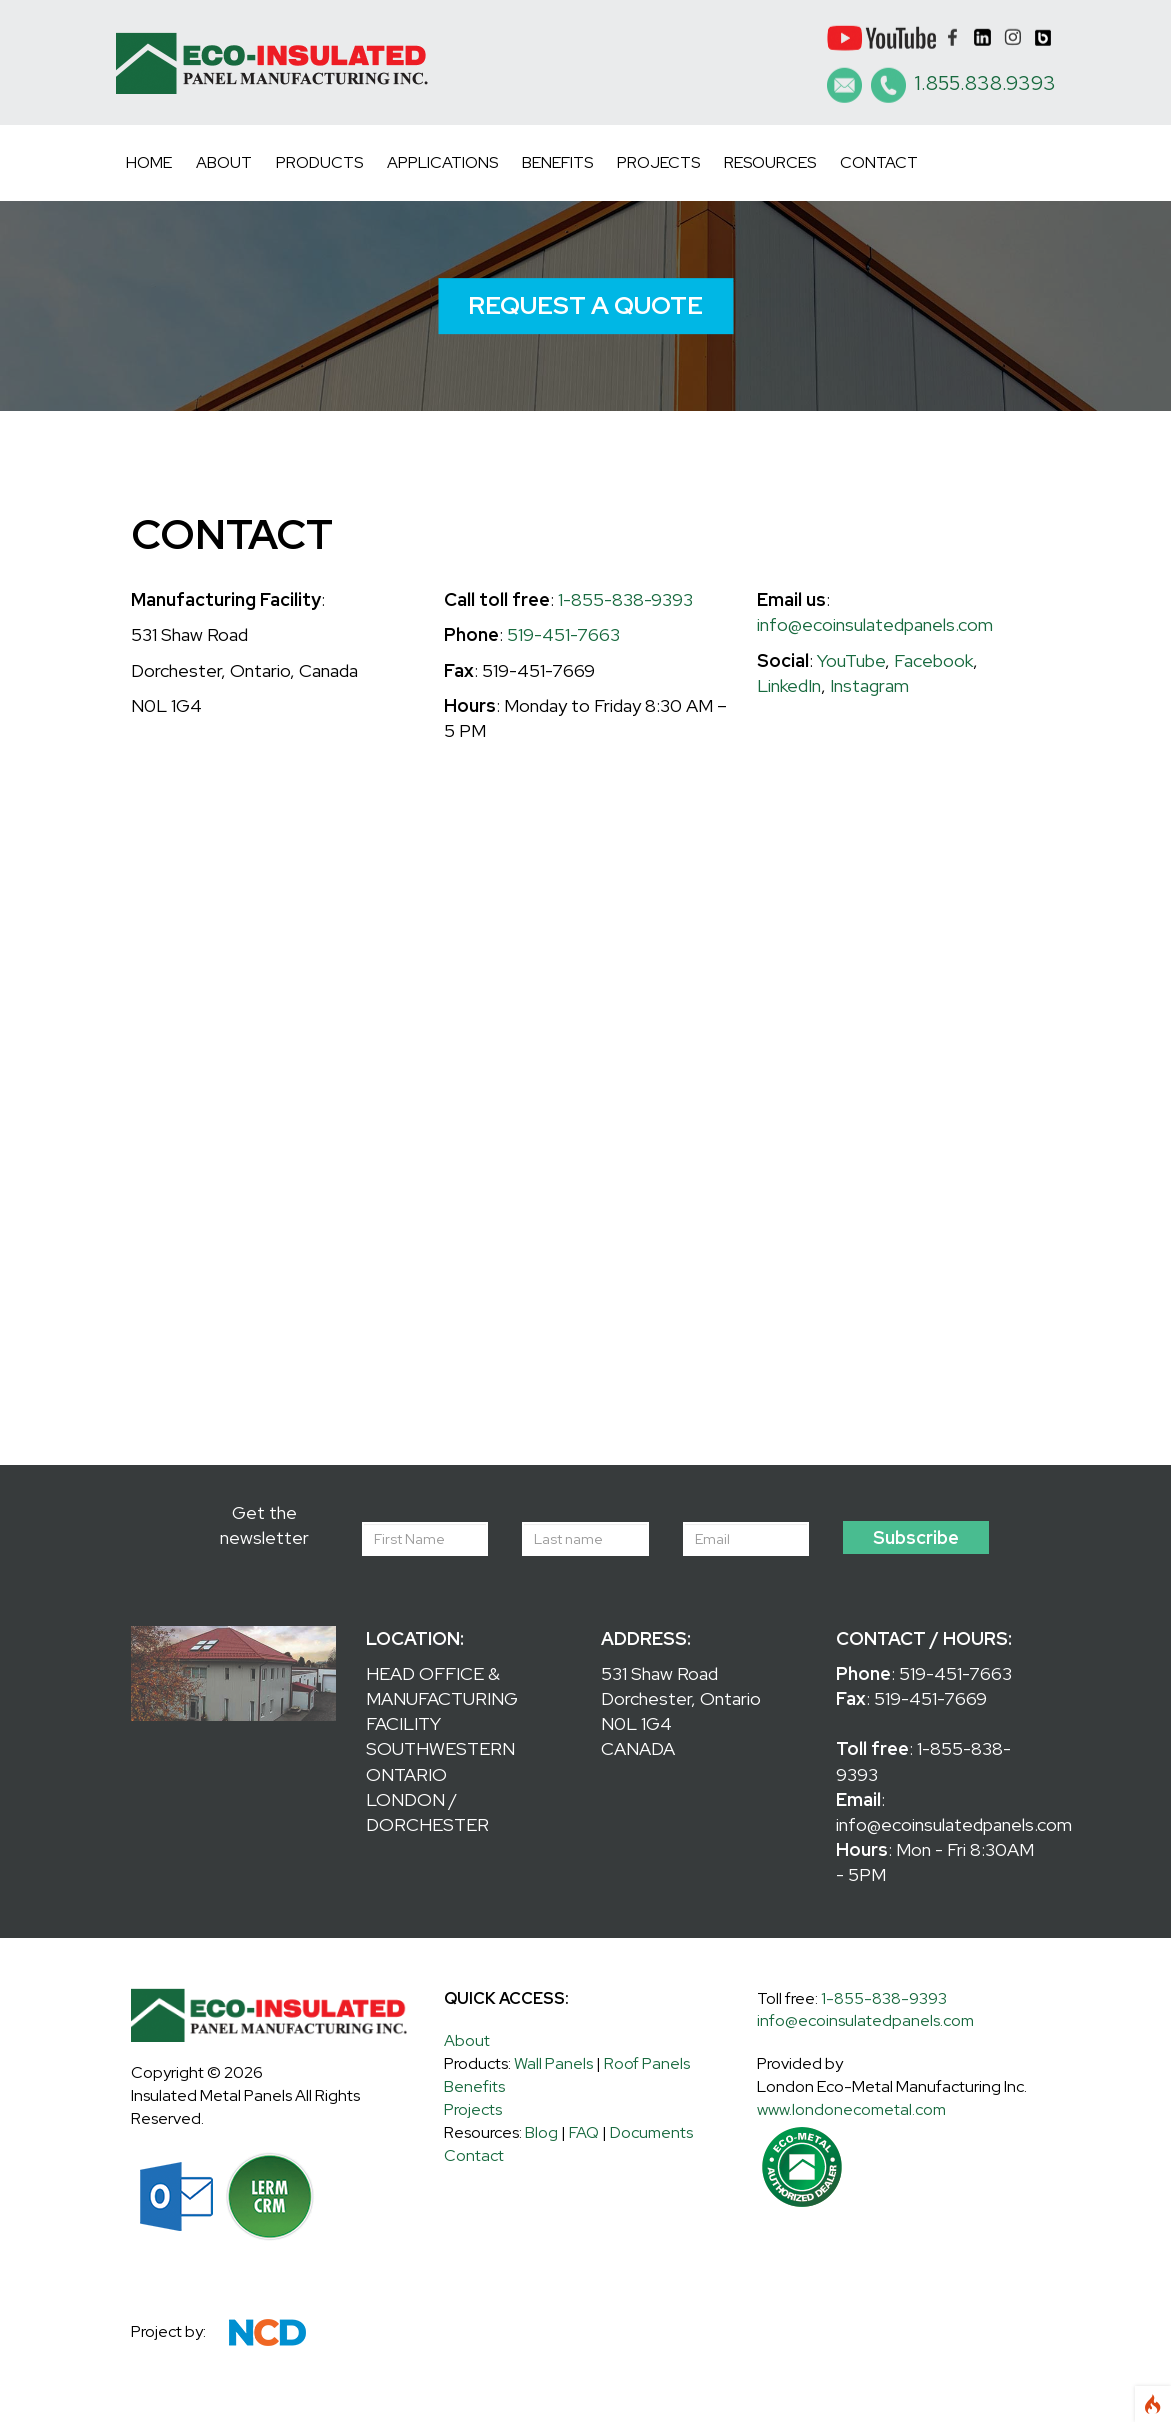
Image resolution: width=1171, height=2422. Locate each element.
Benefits (557, 162)
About (224, 162)
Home (149, 162)
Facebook (933, 660)
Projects (658, 162)
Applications (442, 162)
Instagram (869, 685)
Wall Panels (553, 2063)
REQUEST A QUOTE (585, 305)
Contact (879, 162)
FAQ (584, 2132)
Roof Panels (647, 2063)
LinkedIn (789, 685)
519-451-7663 (563, 634)
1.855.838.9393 (985, 83)
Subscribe (916, 1537)
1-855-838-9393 (625, 599)
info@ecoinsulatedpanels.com (875, 624)
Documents (651, 2132)
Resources (770, 162)
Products (319, 162)
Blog (541, 2132)
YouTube (851, 660)
